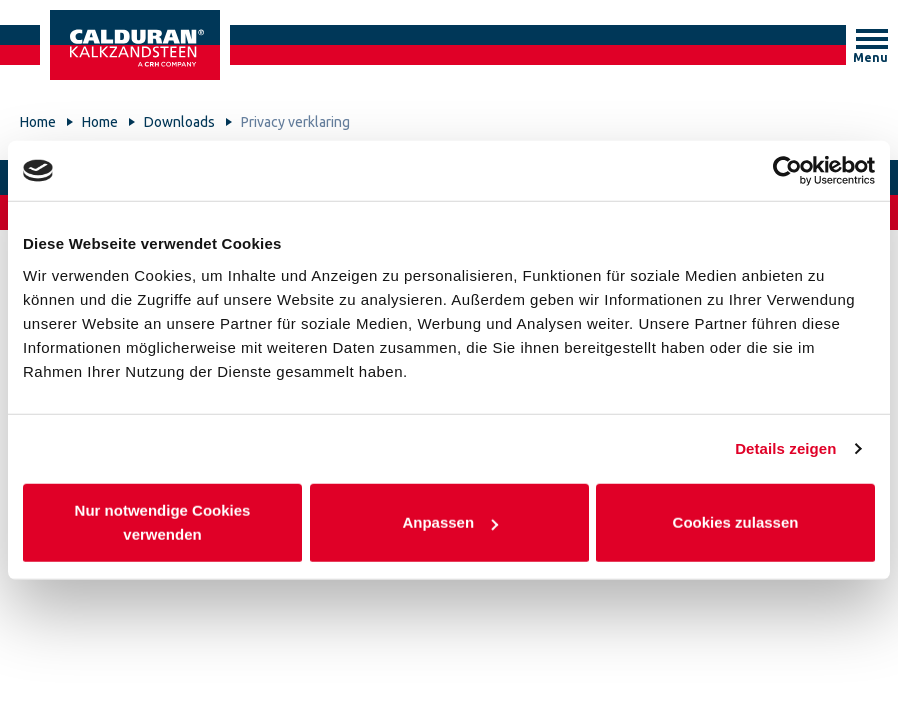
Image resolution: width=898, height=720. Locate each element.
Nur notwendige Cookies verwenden (163, 521)
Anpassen (450, 521)
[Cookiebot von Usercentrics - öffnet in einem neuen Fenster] (787, 171)
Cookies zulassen (736, 521)
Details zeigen (785, 448)
